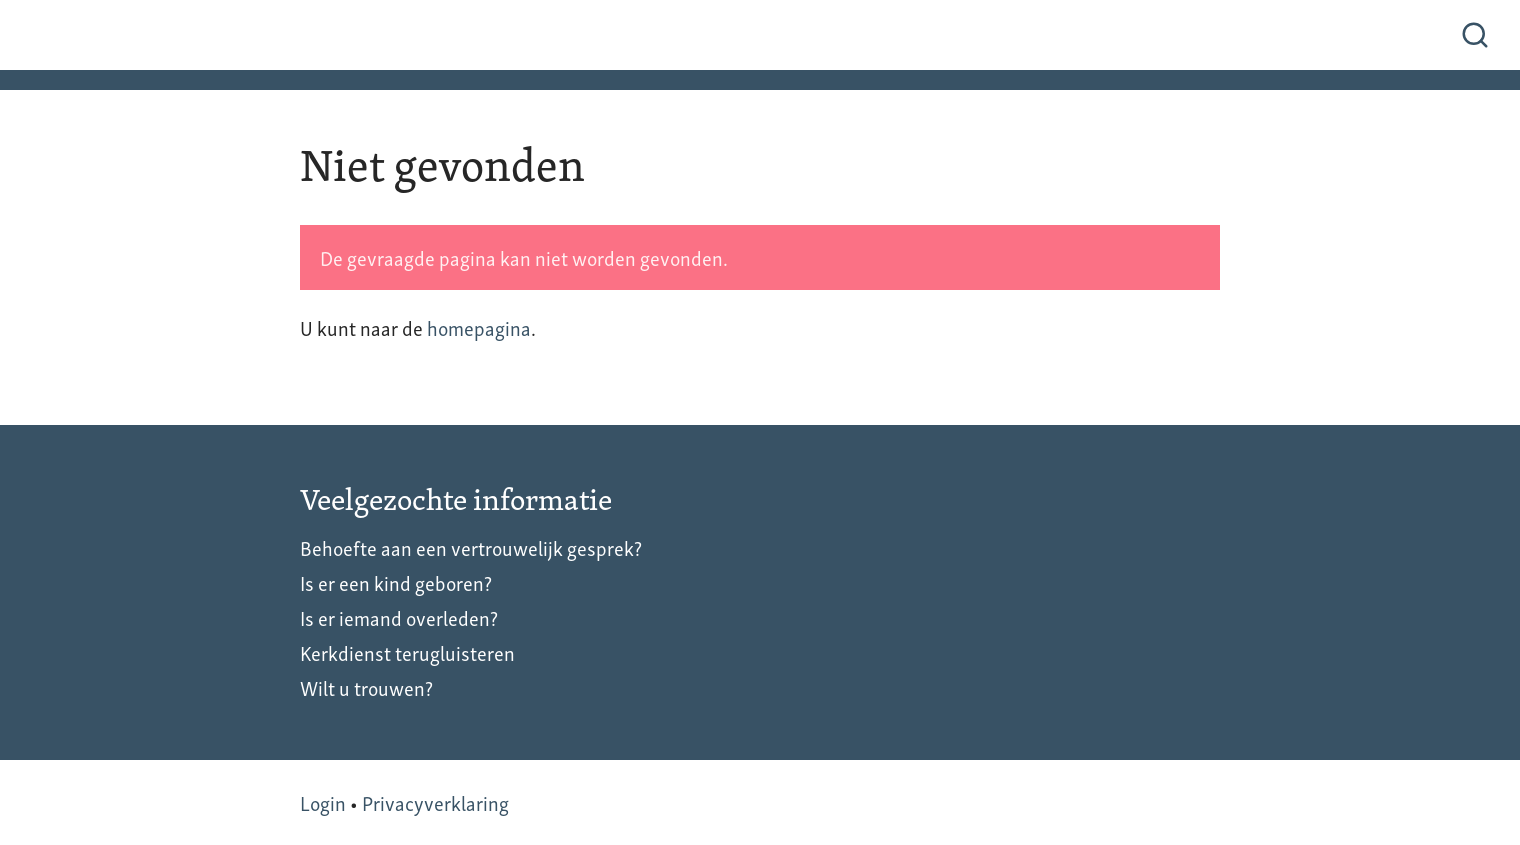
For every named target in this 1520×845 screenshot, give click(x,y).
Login (323, 802)
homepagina (479, 327)
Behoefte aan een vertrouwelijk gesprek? (471, 547)
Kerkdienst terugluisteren (407, 652)
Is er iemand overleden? (399, 617)
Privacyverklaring (435, 802)
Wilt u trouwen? (366, 687)
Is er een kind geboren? (396, 582)
